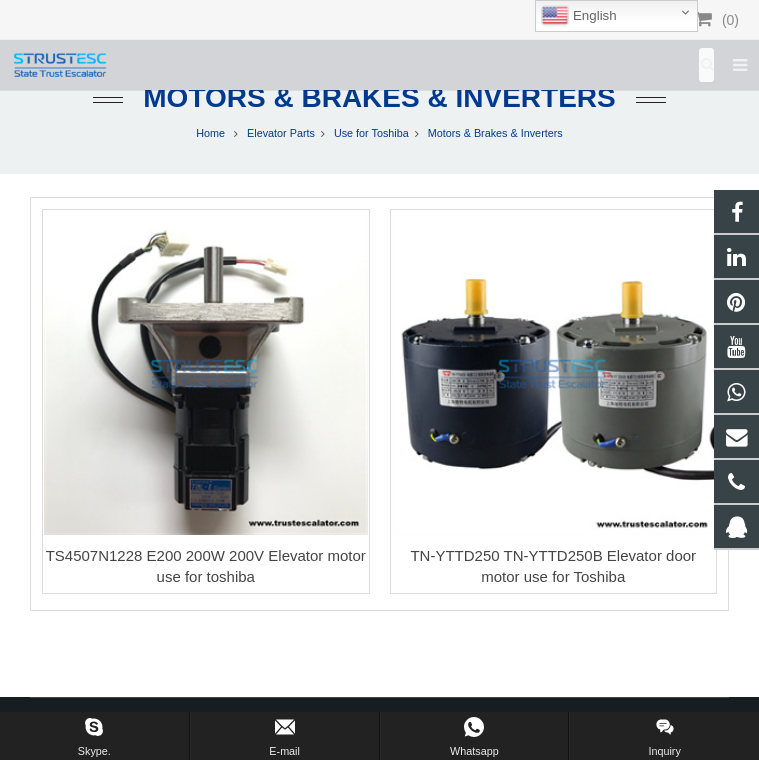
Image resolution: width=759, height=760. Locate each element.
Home (210, 133)
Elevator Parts (281, 133)
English (578, 16)
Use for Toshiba (371, 133)
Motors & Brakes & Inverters (379, 97)
